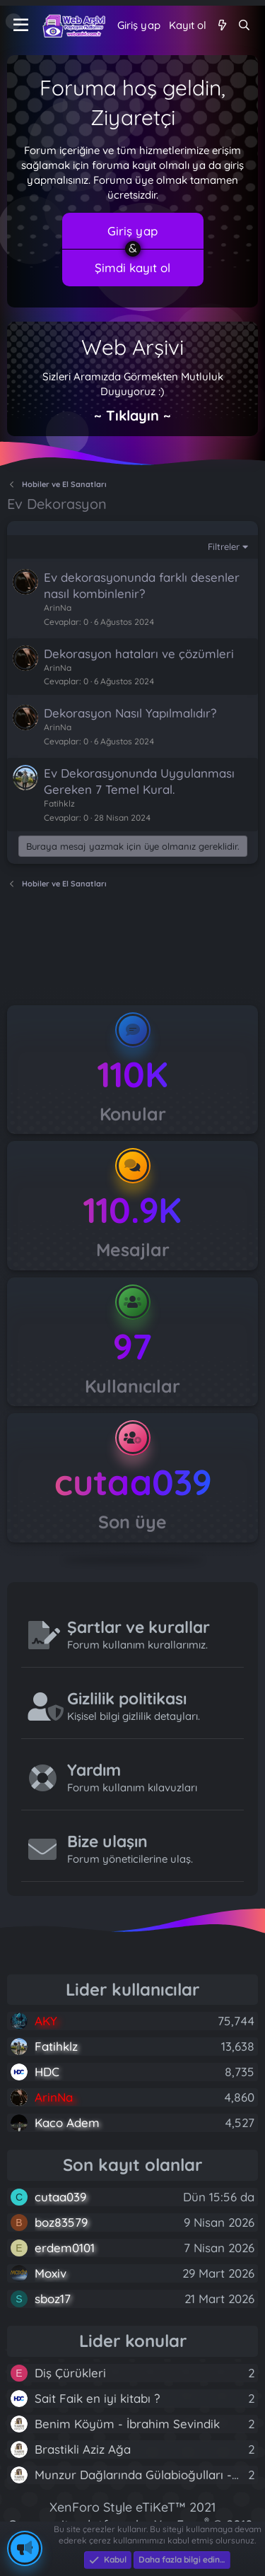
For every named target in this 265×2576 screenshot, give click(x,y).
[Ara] (244, 25)
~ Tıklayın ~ (132, 415)
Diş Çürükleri (70, 2372)
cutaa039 (132, 1482)
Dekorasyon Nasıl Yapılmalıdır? (130, 713)
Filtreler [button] (224, 546)
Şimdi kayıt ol (132, 267)
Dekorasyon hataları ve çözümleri (139, 653)
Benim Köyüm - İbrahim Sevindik (127, 2423)
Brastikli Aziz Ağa (83, 2449)
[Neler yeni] (221, 25)
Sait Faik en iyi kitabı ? (97, 2398)
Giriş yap (132, 230)
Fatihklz (59, 803)
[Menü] (21, 25)
